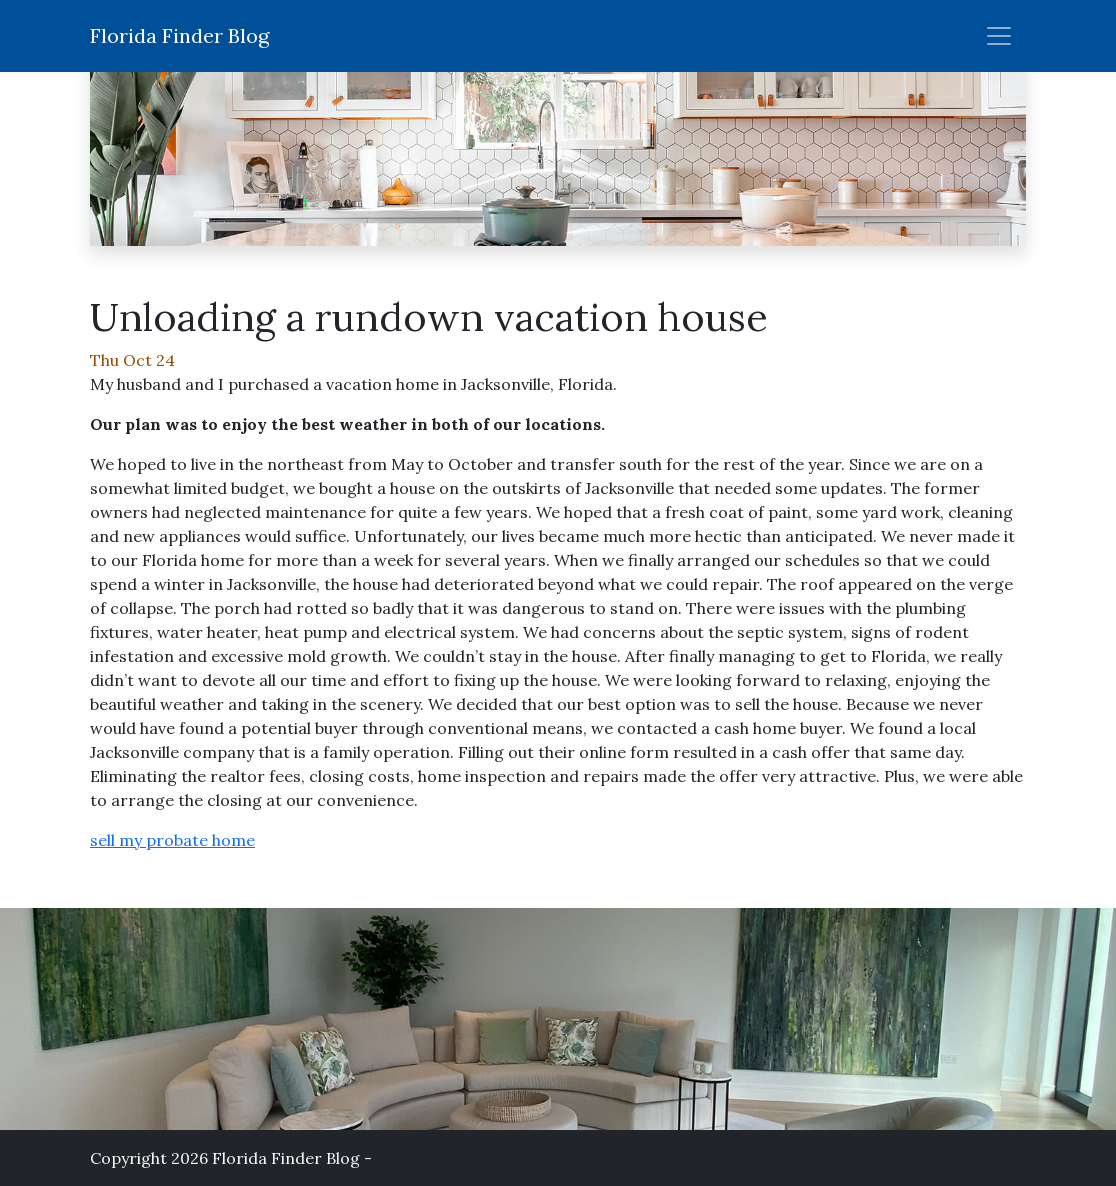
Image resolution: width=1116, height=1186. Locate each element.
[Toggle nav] (999, 36)
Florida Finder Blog (179, 35)
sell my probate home (172, 840)
